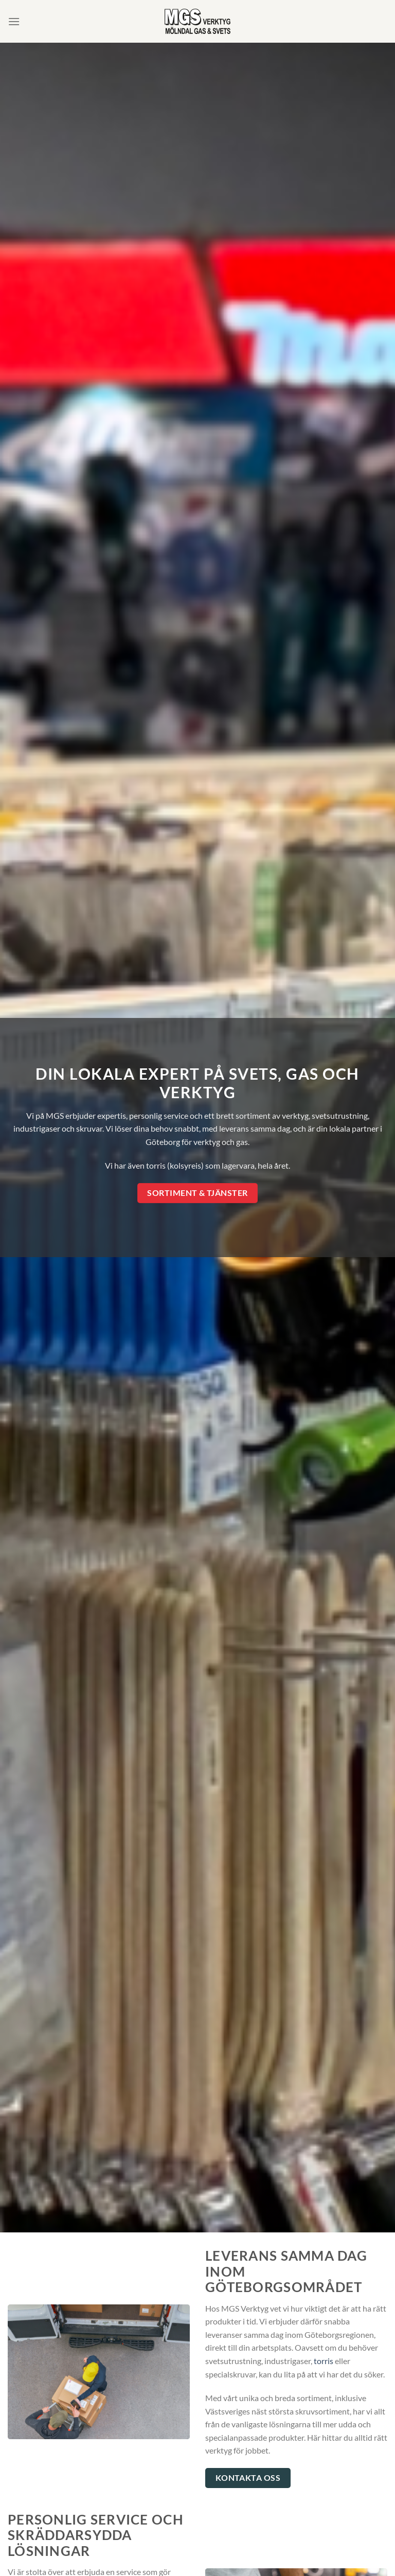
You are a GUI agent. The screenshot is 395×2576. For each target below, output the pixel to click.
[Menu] (14, 21)
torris (323, 2361)
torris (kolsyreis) (175, 1165)
